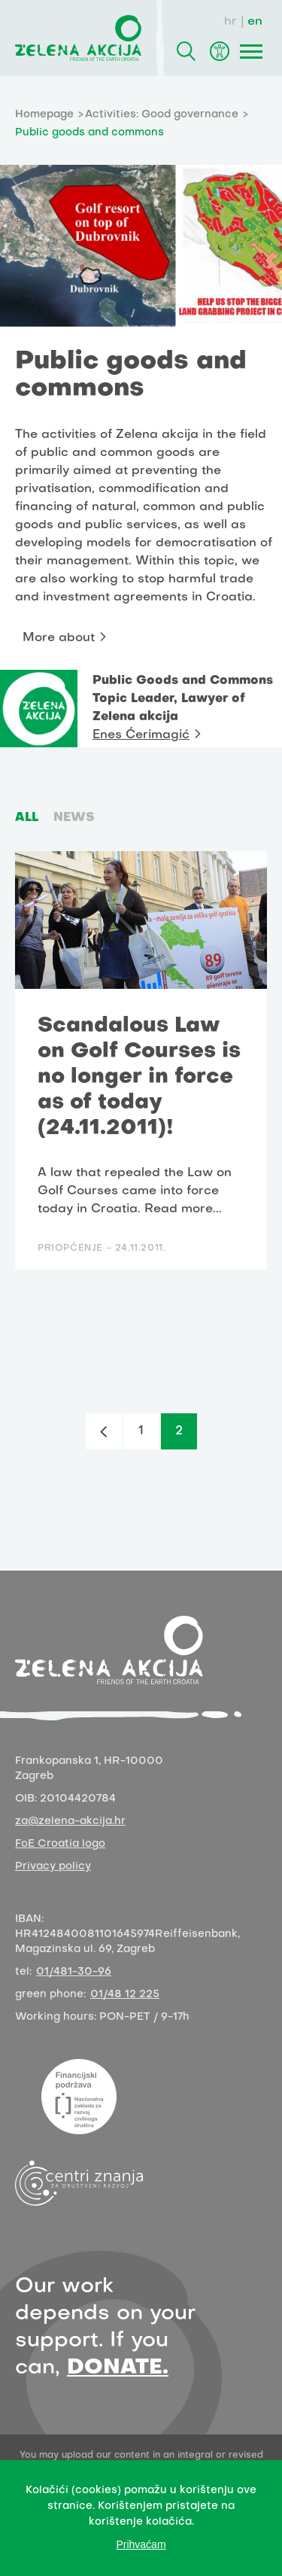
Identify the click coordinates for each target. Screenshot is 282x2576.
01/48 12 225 (124, 1995)
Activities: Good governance (161, 115)
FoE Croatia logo (60, 1844)
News (74, 818)
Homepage (44, 115)
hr (230, 22)
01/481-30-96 (73, 1972)
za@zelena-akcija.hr (70, 1821)
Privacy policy (53, 1867)
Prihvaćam (140, 2544)
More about (59, 638)
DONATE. (117, 2368)
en (254, 22)
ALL (26, 818)
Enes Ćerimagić (141, 735)
